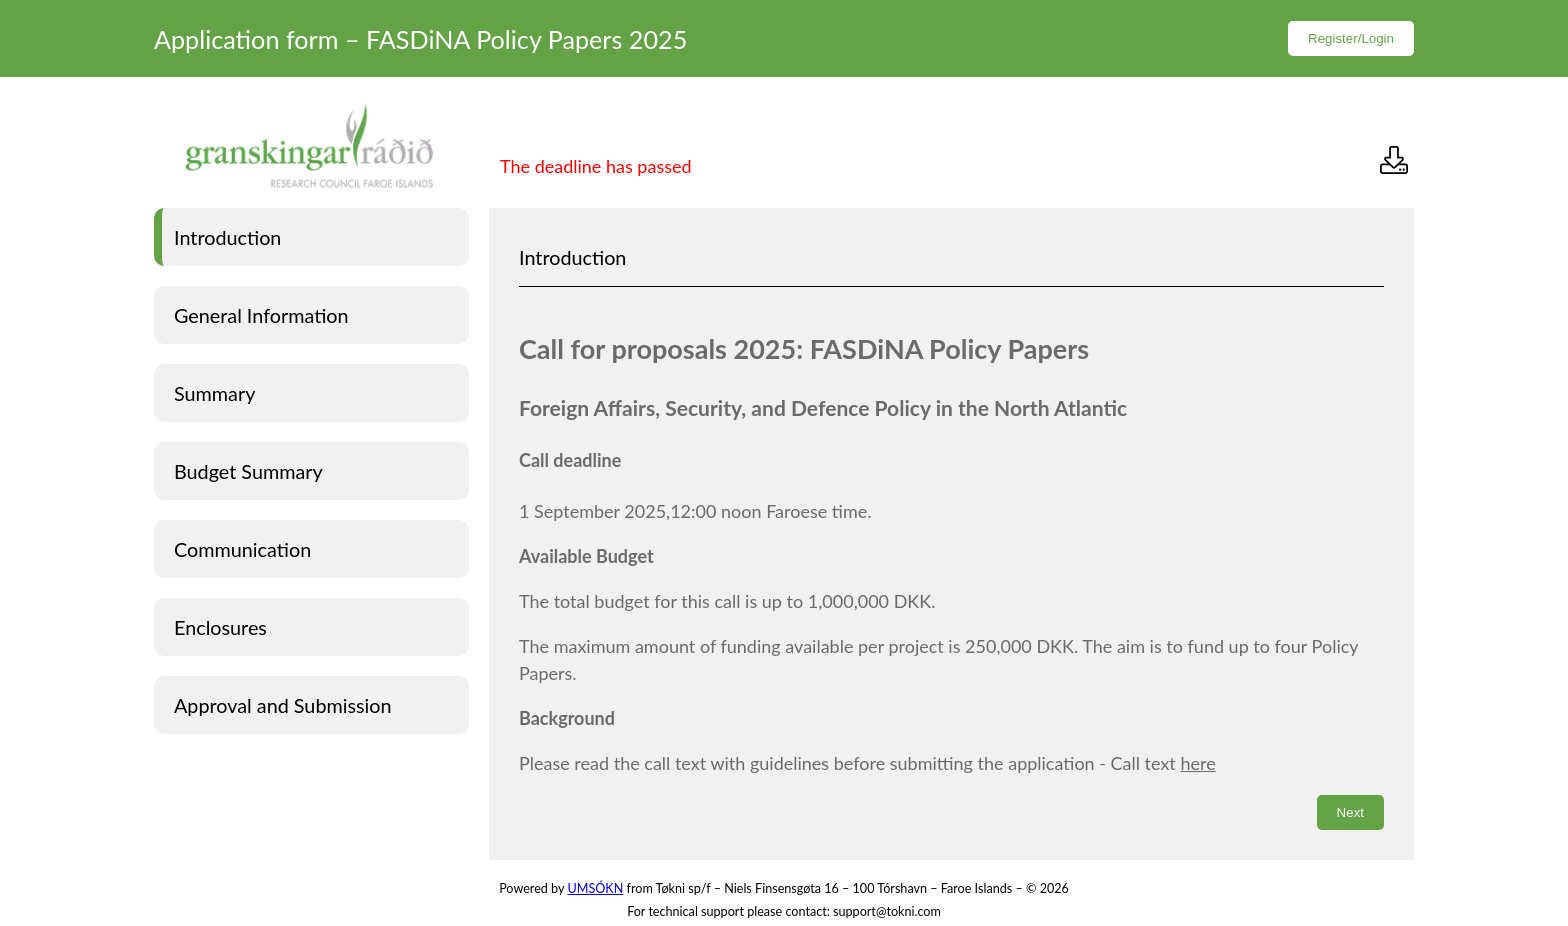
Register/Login (1351, 38)
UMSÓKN (595, 888)
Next (1350, 812)
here (1197, 763)
